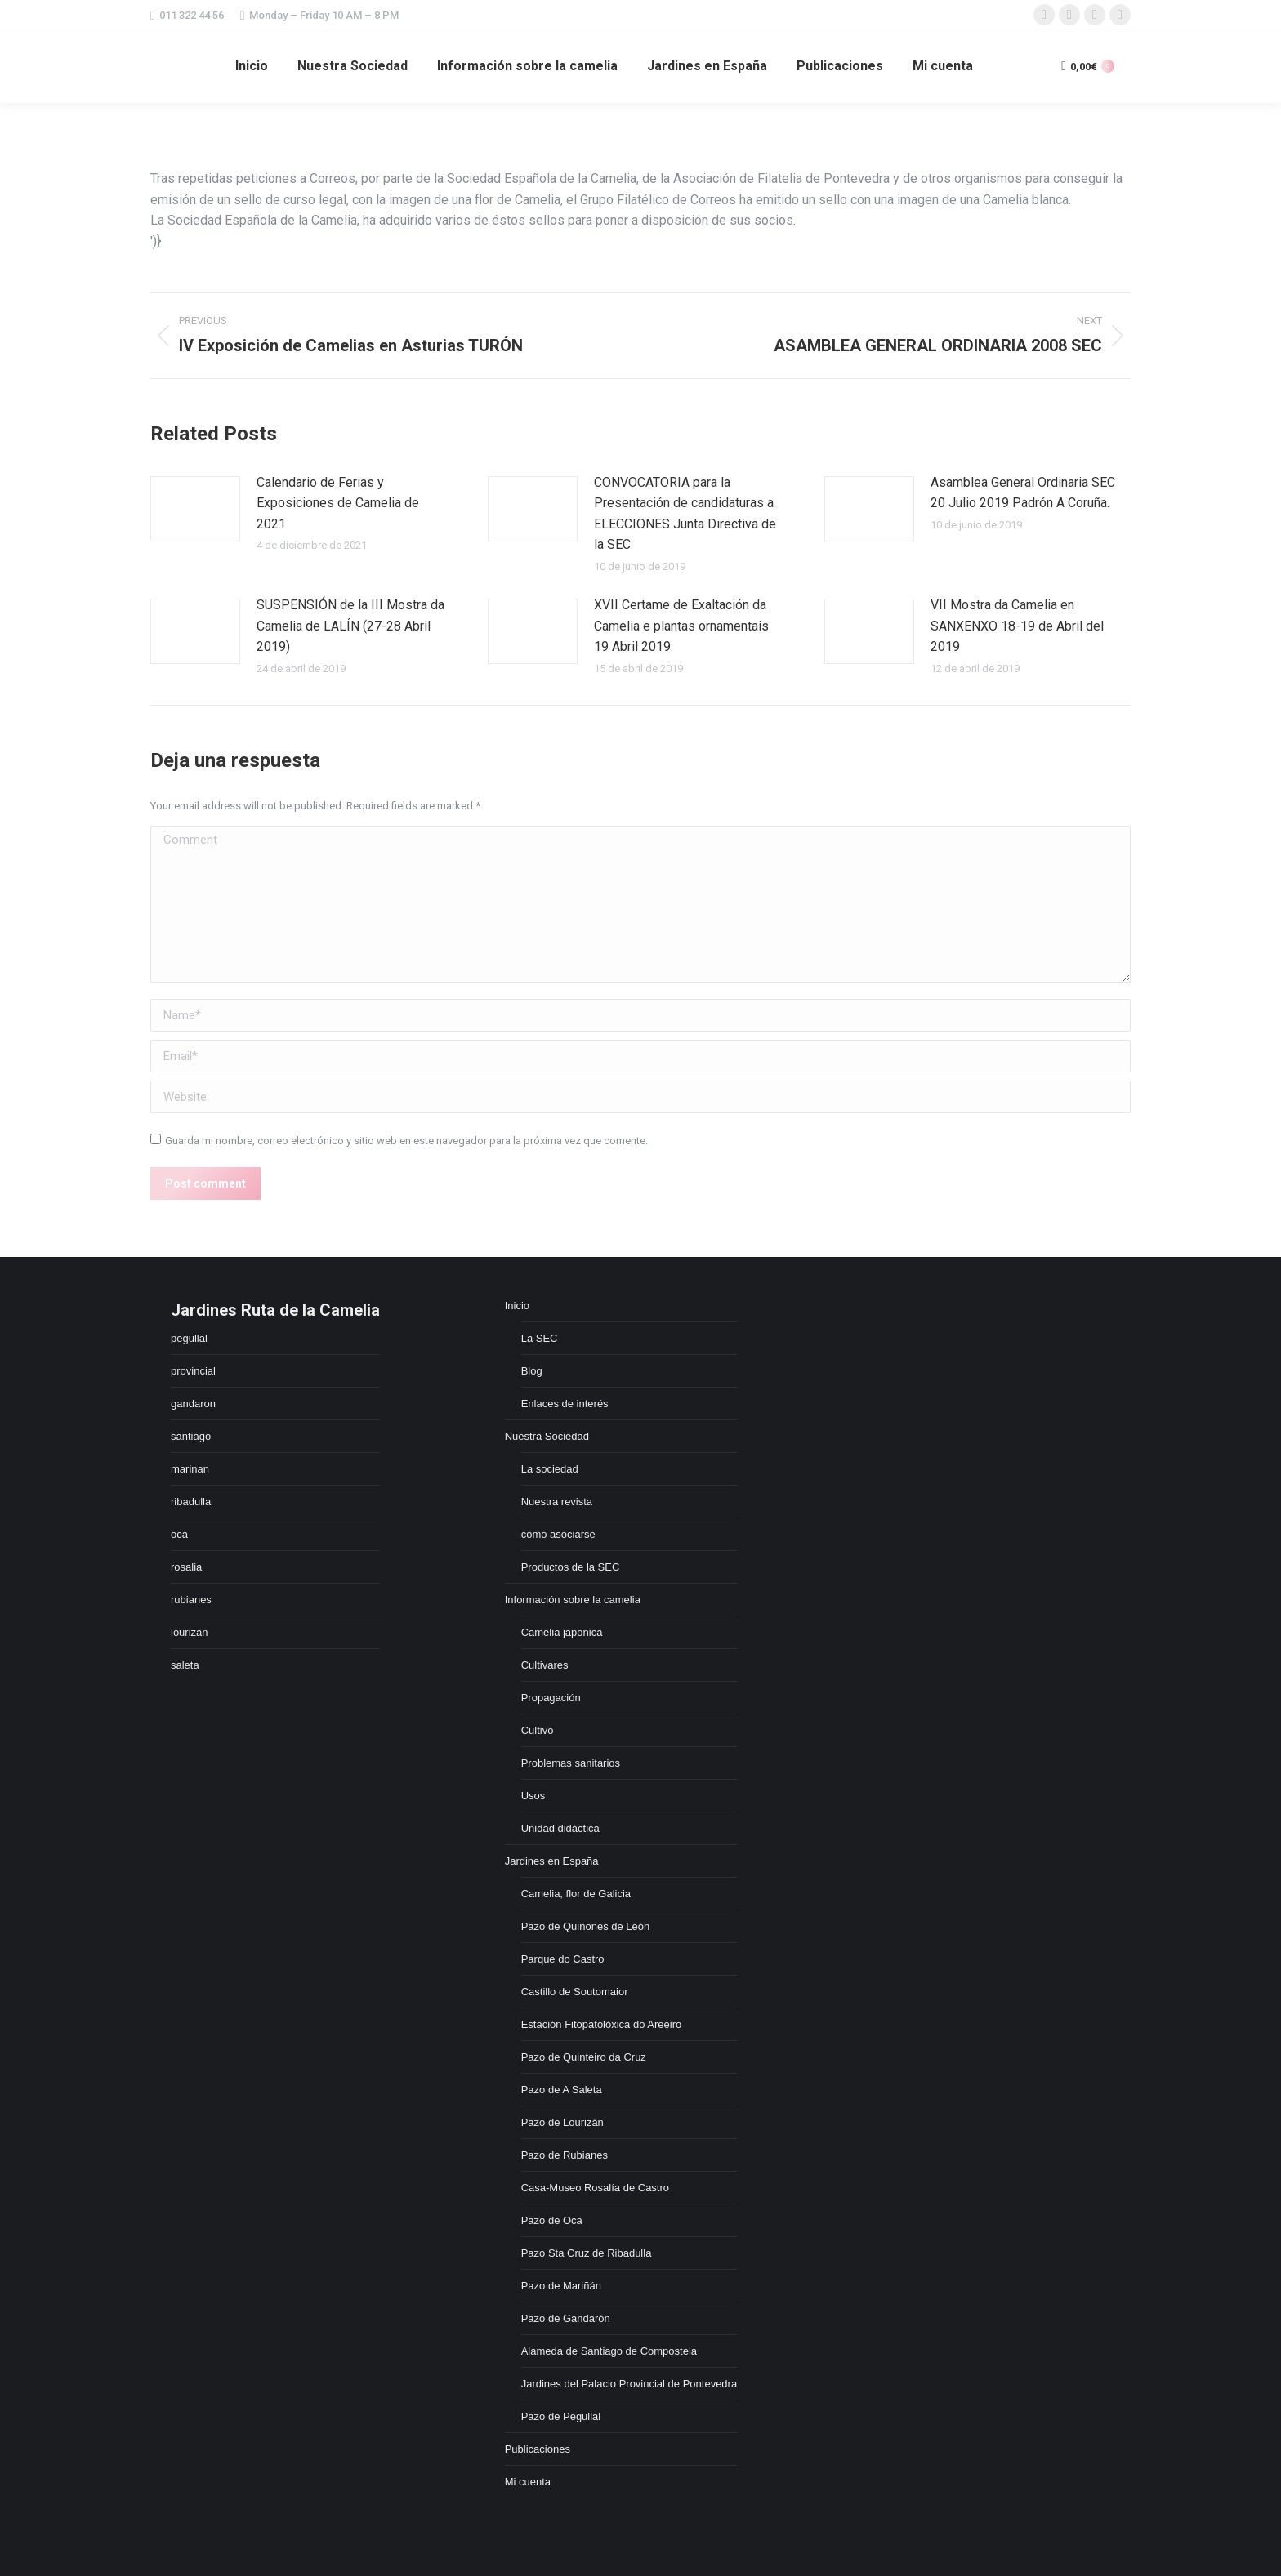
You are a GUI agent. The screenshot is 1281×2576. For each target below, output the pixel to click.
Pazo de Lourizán (562, 2122)
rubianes (191, 1599)
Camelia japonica (562, 1632)
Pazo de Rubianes (564, 2155)
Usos (533, 1795)
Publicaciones (537, 2449)
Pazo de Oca (551, 2220)
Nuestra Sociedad (547, 1436)
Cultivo (537, 1730)
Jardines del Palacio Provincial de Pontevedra (629, 2384)
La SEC (539, 1338)
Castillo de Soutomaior (574, 1991)
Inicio (517, 1305)
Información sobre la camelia (572, 1599)
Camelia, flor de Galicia (576, 1893)
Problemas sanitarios (570, 1763)
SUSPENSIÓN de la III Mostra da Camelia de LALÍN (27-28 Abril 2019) (350, 625)
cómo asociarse (558, 1534)
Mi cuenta (528, 2482)
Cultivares (545, 1665)
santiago (191, 1436)
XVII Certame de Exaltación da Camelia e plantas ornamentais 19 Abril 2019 (681, 625)
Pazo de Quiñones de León (585, 1926)
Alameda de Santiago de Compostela (609, 2351)
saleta (185, 1665)
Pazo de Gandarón (565, 2318)
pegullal (189, 1338)
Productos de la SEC (570, 1567)
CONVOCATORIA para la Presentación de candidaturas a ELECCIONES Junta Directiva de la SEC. (685, 514)
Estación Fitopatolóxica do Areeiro (601, 2024)
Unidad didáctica (560, 1828)
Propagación (551, 1697)
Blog (531, 1371)
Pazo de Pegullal (561, 2416)
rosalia (186, 1567)
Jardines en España (552, 1861)
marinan (190, 1469)
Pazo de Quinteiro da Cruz (583, 2057)
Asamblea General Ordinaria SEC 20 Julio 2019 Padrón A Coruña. (1023, 493)
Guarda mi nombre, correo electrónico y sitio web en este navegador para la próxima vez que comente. (406, 1140)
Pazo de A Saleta (561, 2090)
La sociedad (549, 1469)
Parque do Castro (563, 1959)
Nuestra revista (556, 1501)
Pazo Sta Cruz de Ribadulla (586, 2253)
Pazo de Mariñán (561, 2286)
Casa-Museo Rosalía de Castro (595, 2188)
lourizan (189, 1632)
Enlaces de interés (565, 1403)
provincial (193, 1371)
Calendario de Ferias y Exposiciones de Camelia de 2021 (338, 503)
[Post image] (195, 508)
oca (179, 1534)
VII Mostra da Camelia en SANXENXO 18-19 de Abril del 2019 (1017, 625)
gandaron (193, 1403)
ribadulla (191, 1501)
